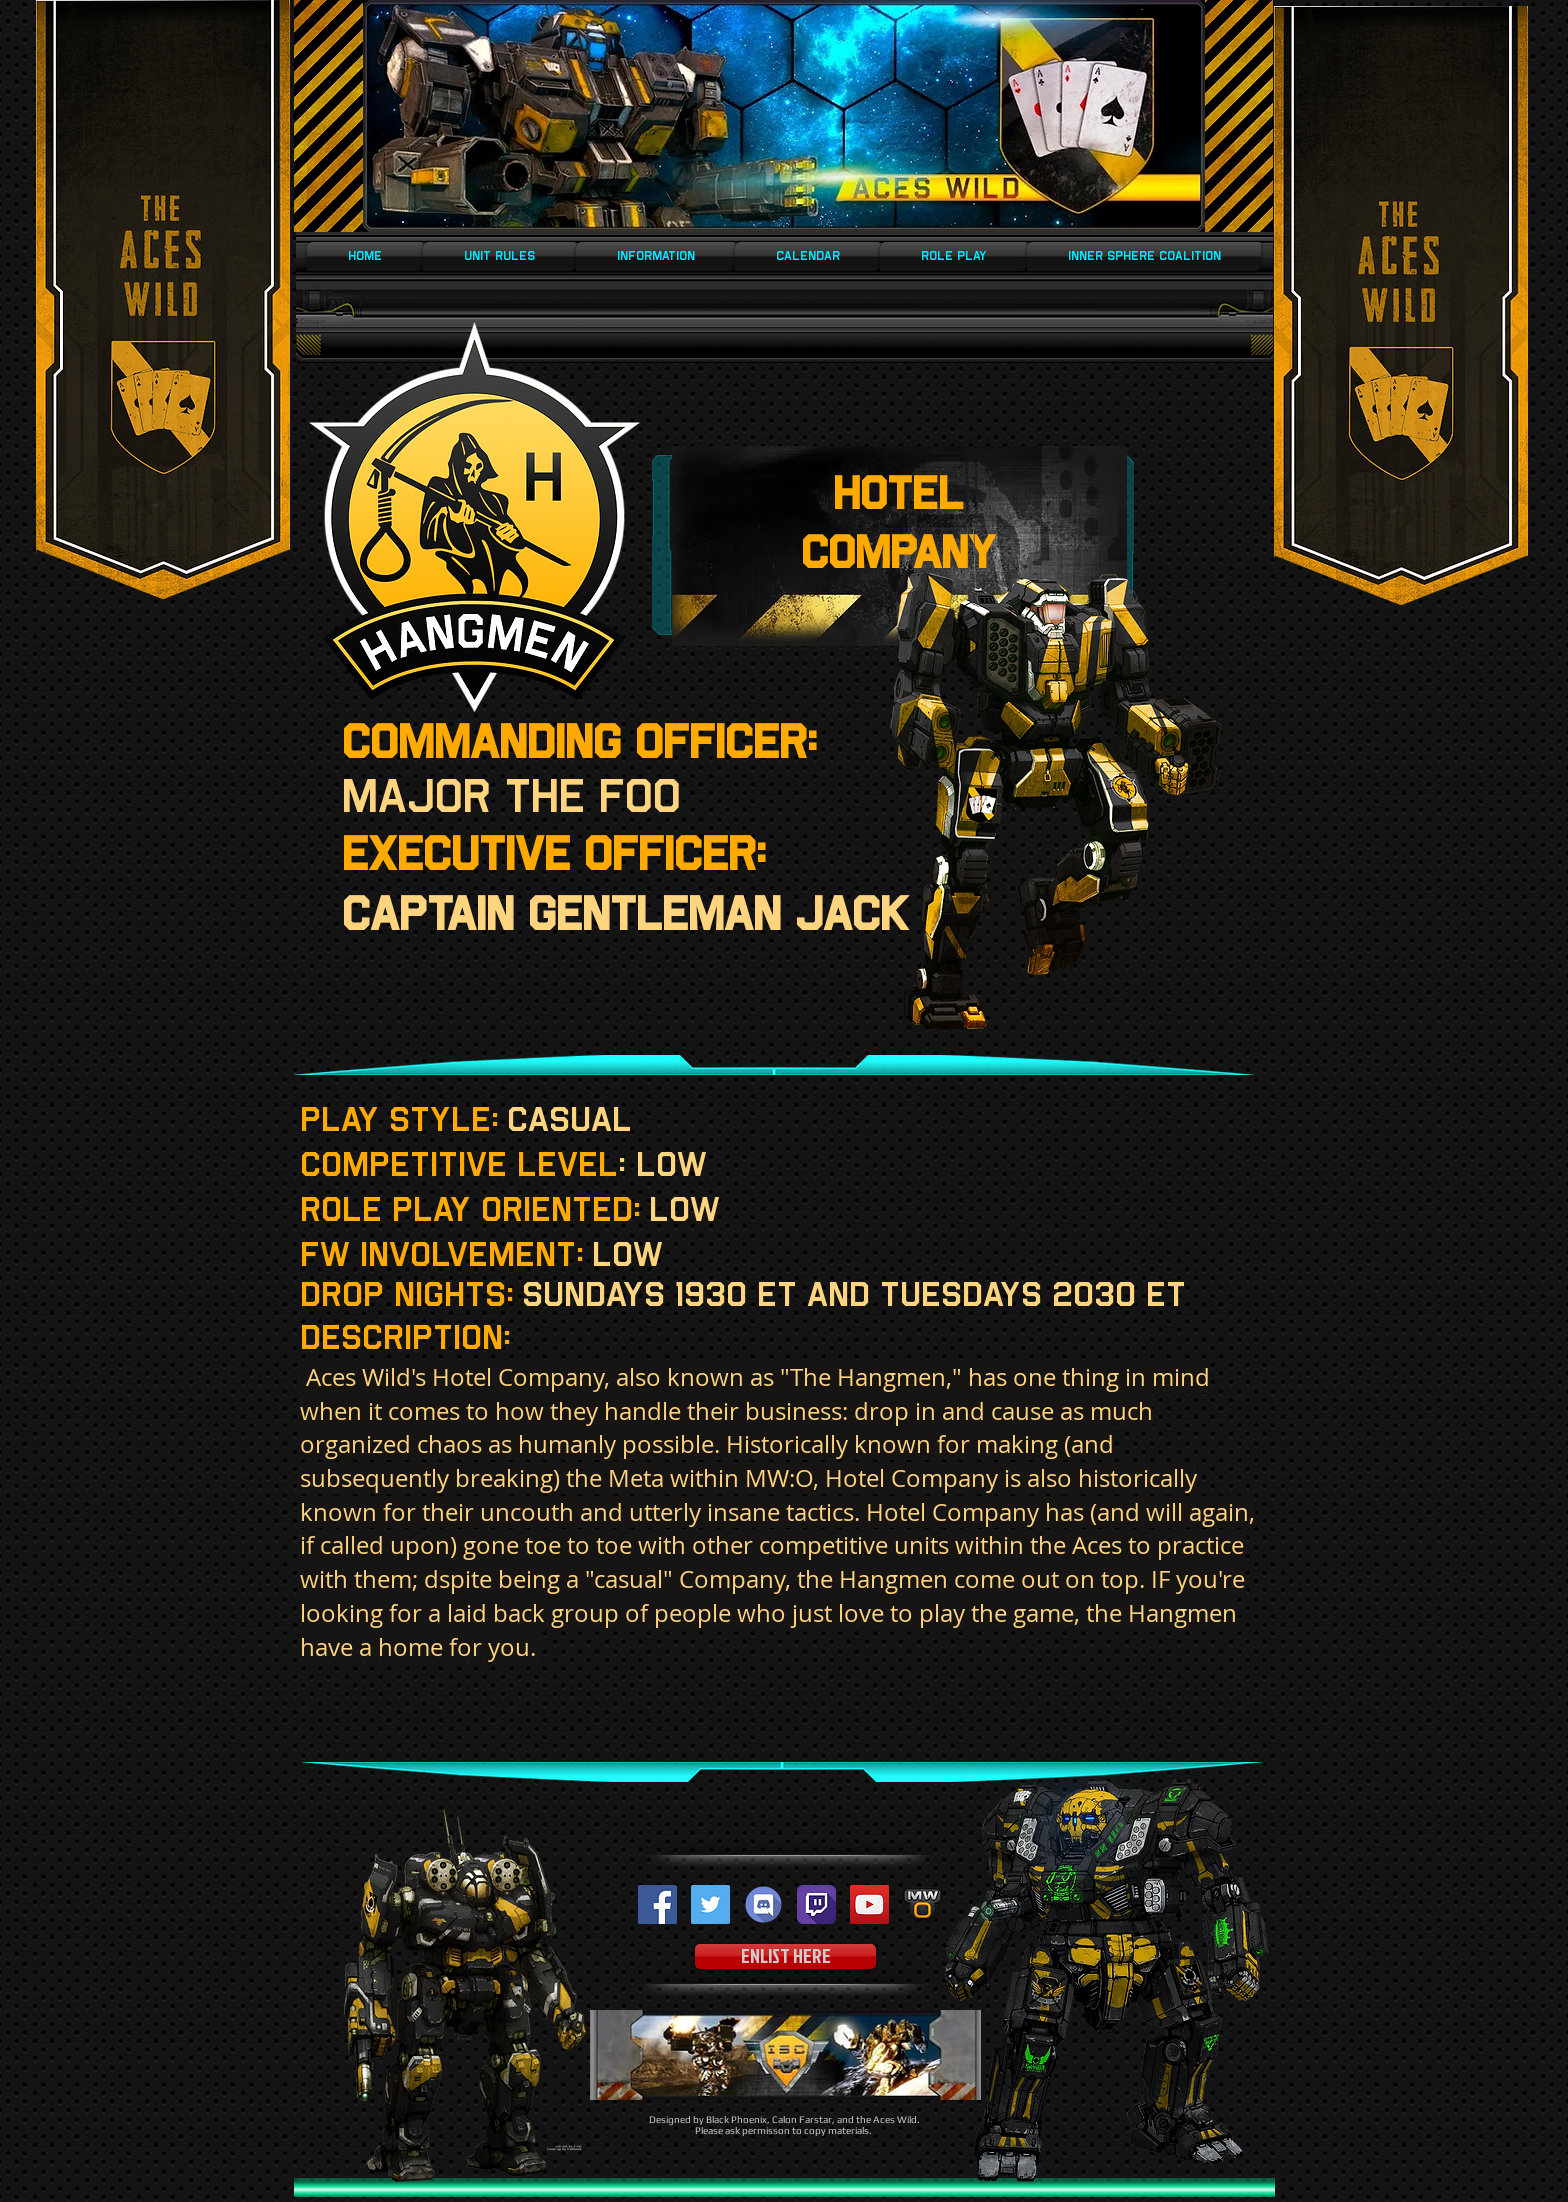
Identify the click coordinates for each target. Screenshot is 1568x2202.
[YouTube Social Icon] (869, 1904)
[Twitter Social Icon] (710, 1904)
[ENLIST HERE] (785, 1956)
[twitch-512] (816, 1904)
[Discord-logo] (763, 1904)
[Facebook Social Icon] (657, 1904)
